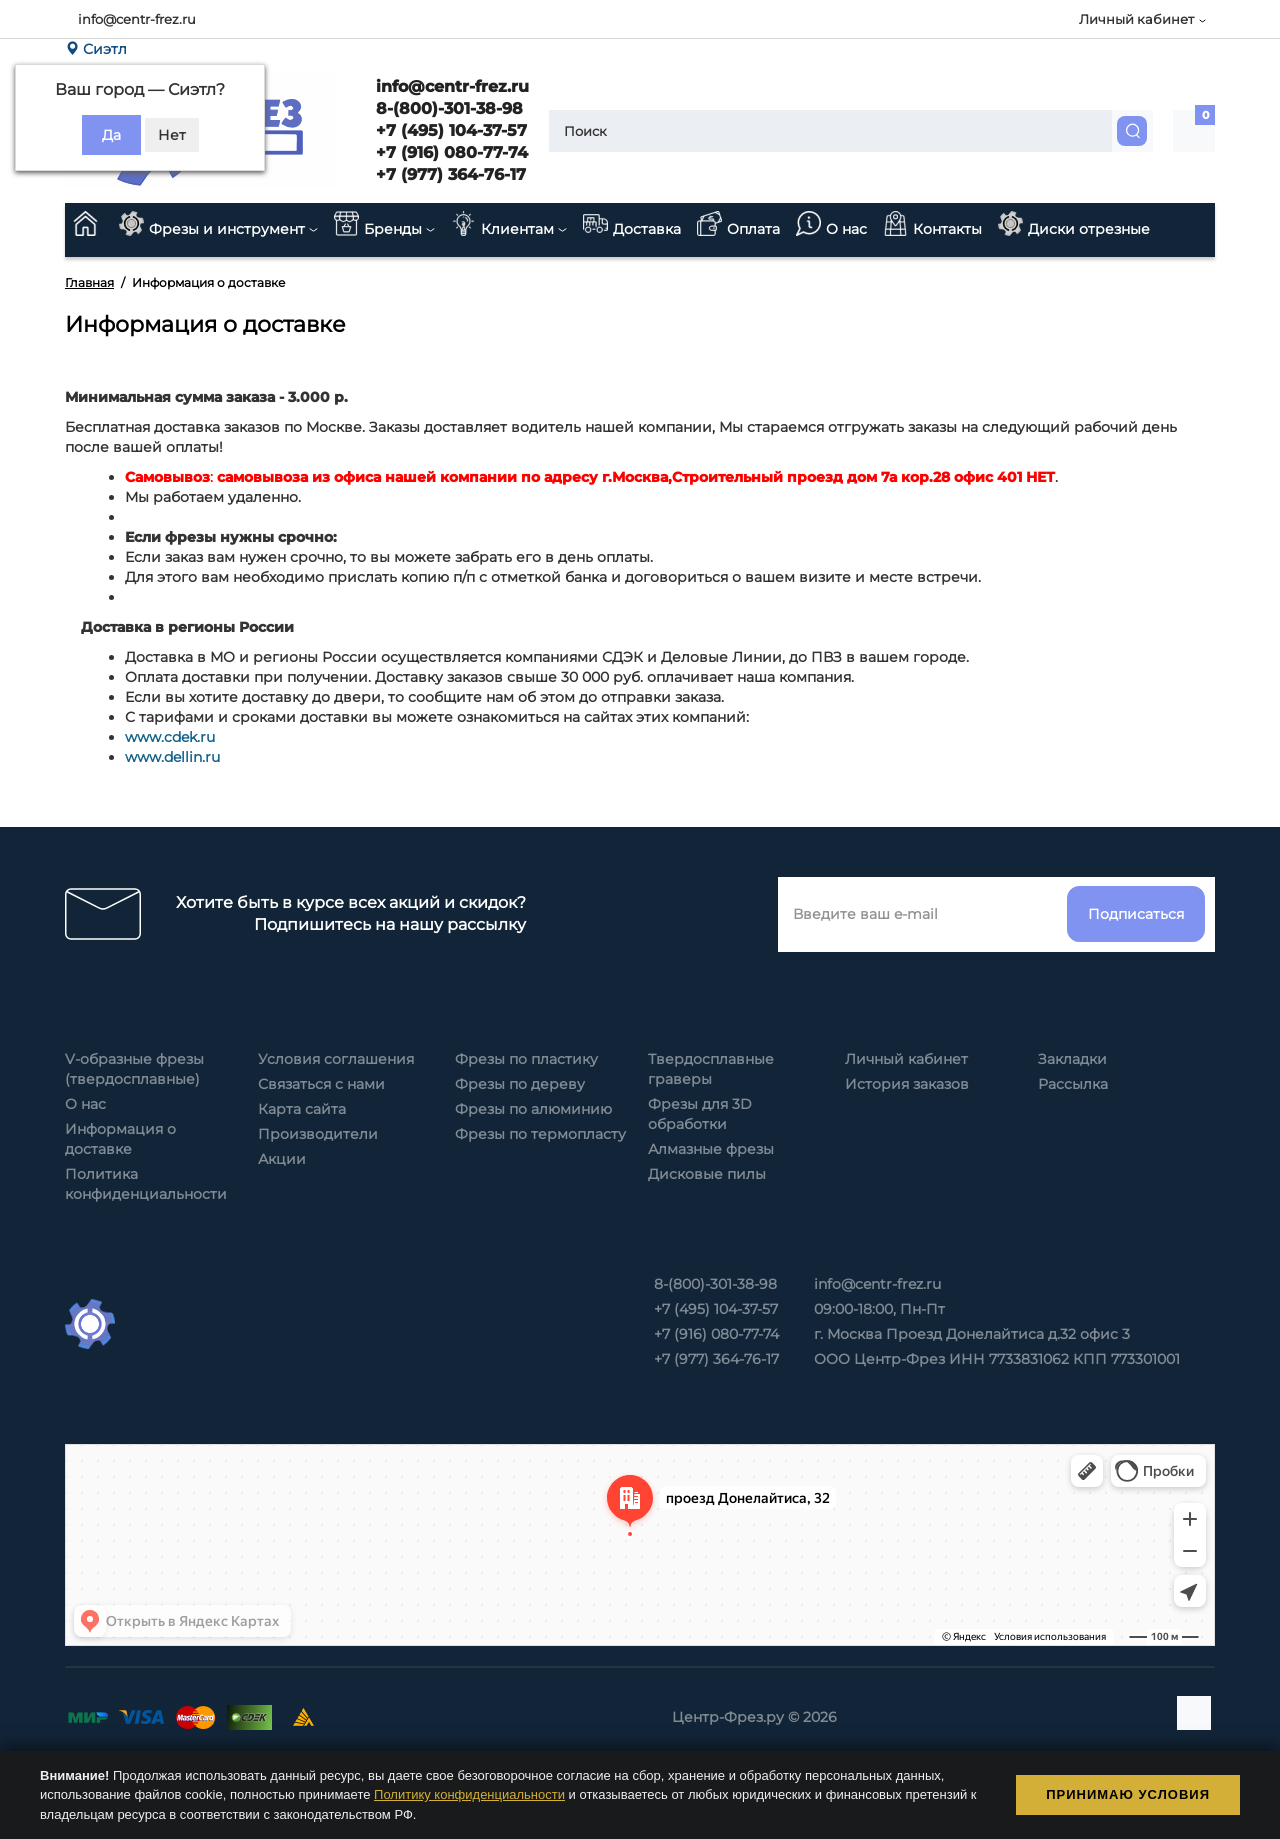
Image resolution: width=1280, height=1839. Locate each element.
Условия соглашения (336, 1059)
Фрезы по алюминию (533, 1109)
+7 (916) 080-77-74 (449, 152)
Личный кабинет (906, 1059)
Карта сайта (302, 1109)
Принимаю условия (1128, 1794)
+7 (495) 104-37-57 (449, 130)
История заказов (907, 1084)
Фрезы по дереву (520, 1084)
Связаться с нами (321, 1084)
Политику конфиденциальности (469, 1794)
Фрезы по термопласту (540, 1134)
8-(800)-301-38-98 (447, 108)
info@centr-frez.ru (137, 19)
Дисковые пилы (707, 1174)
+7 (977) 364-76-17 (448, 174)
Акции (282, 1159)
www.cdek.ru (170, 737)
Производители (318, 1134)
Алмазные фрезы (711, 1149)
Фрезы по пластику (526, 1059)
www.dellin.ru (172, 757)
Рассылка (1073, 1084)
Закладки (1072, 1059)
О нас (85, 1104)
